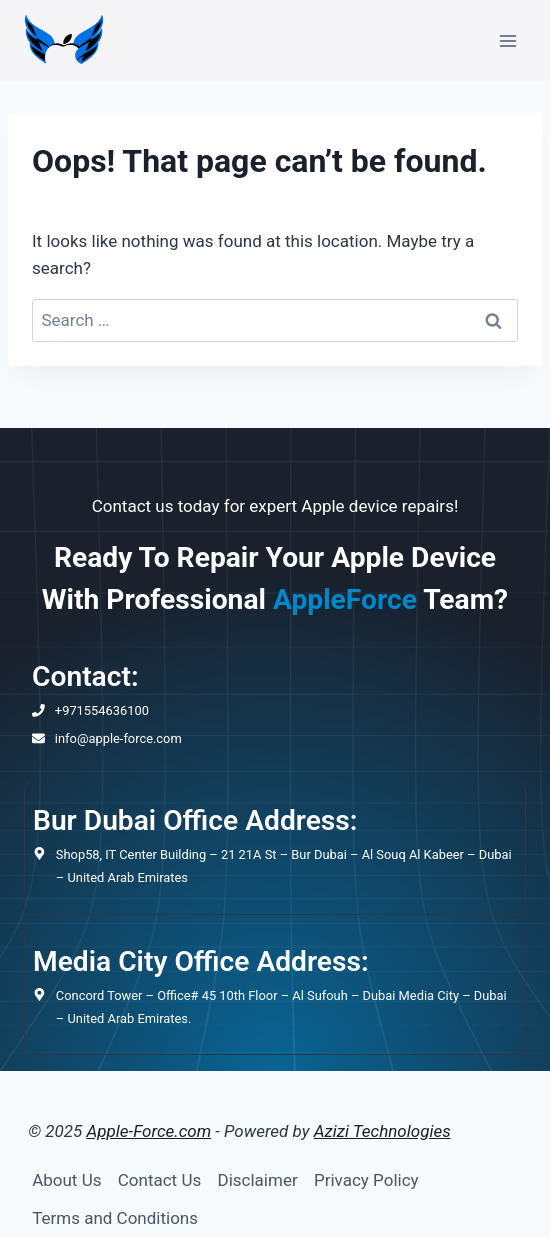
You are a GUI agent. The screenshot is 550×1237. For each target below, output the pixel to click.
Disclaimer (258, 1180)
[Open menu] (507, 40)
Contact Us (159, 1180)
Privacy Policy (366, 1180)
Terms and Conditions (115, 1218)
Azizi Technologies (382, 1131)
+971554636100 (102, 710)
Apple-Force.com (149, 1131)
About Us (66, 1180)
